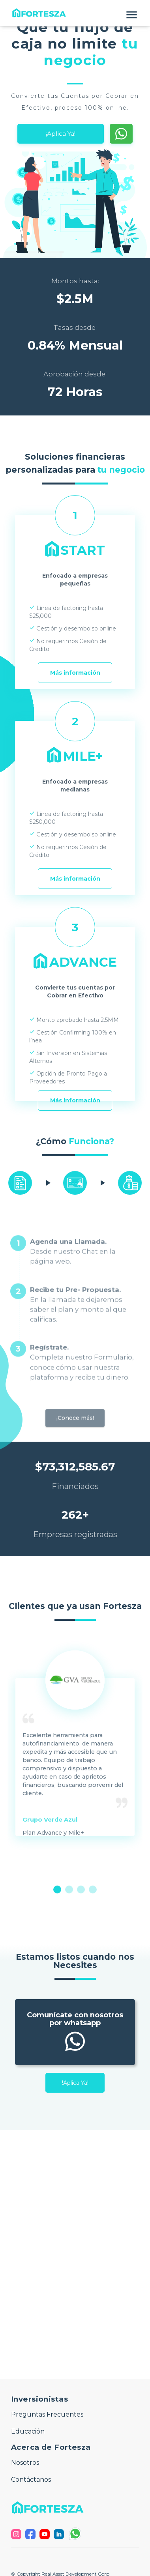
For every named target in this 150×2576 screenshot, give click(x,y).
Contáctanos (31, 2479)
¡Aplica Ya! (60, 133)
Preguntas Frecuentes (47, 2414)
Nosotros (25, 2462)
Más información (75, 672)
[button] (75, 13)
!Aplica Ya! (75, 2082)
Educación (28, 2431)
